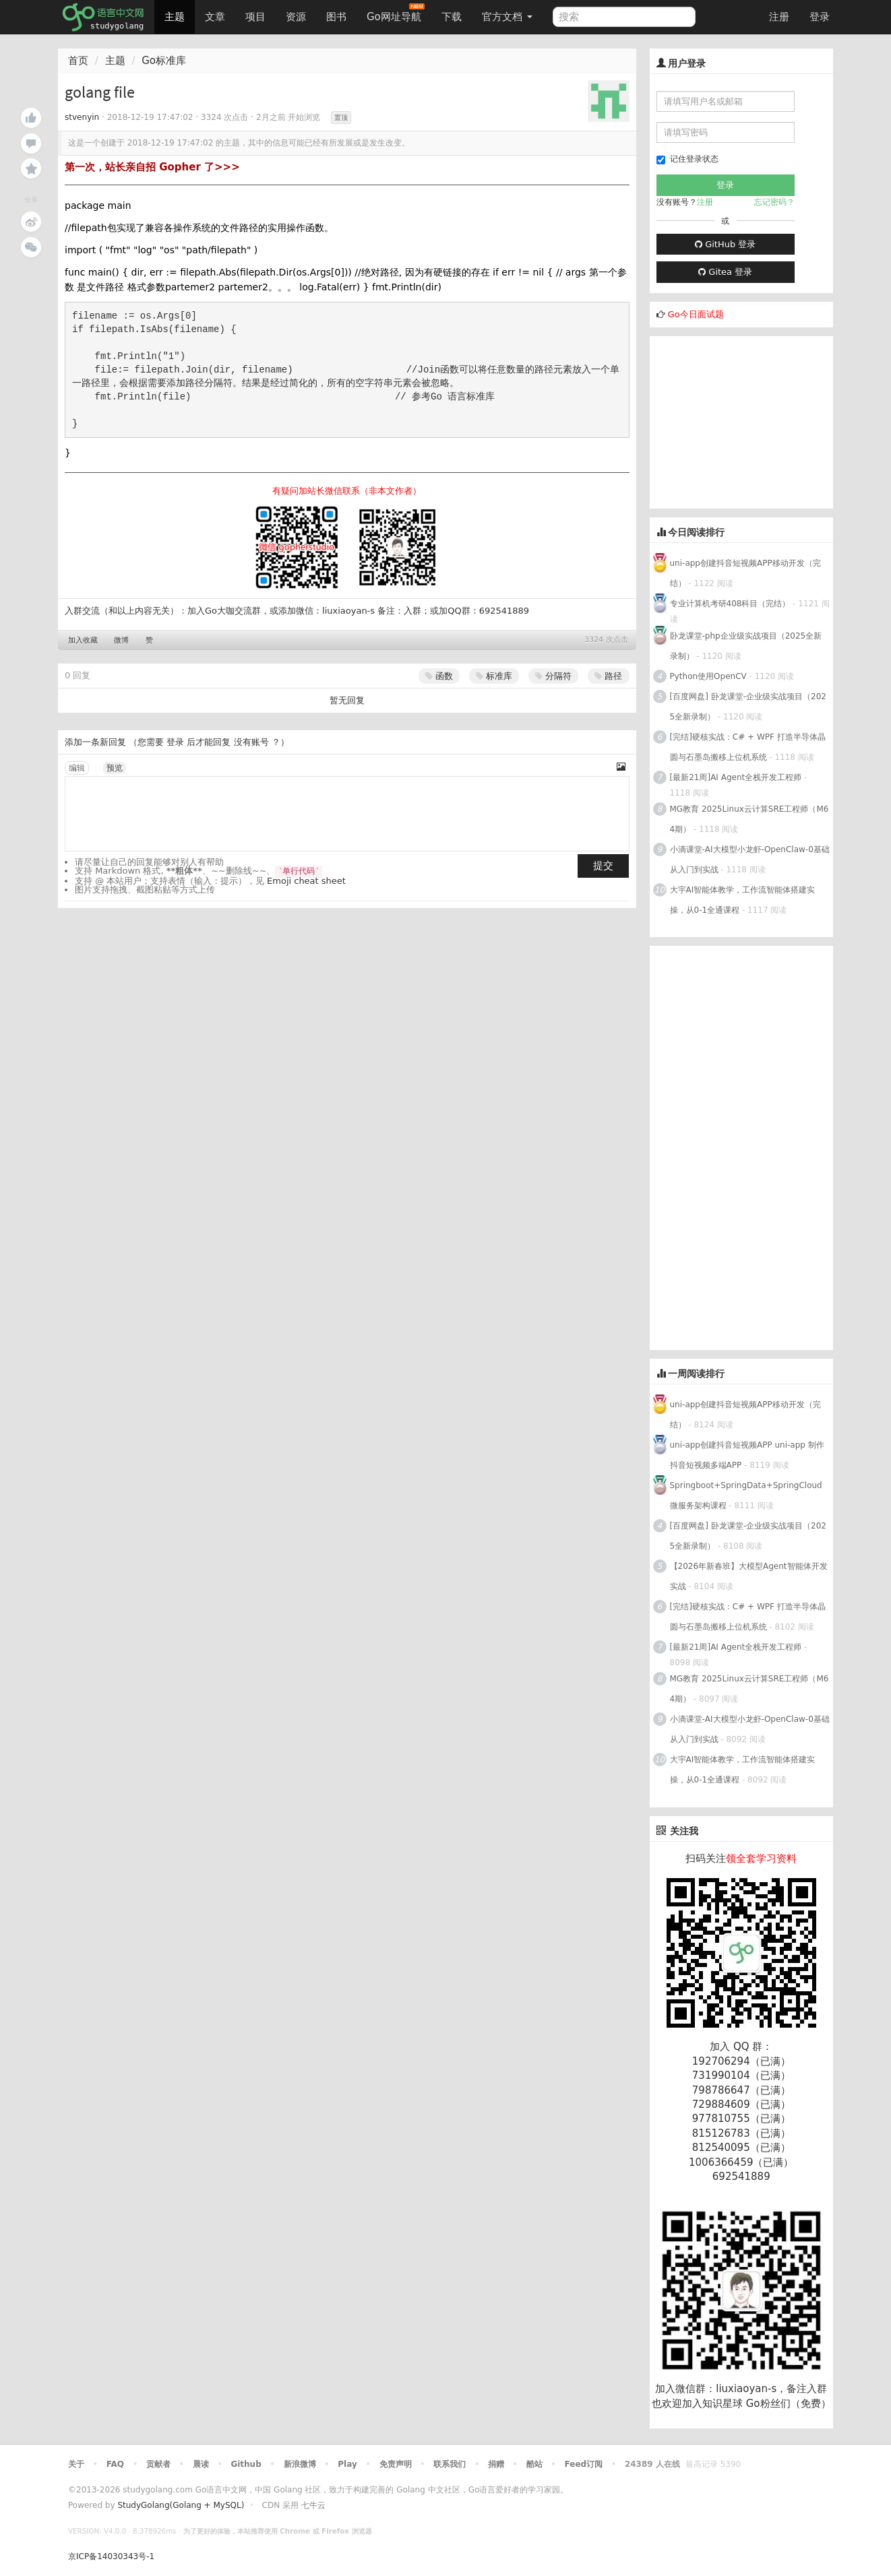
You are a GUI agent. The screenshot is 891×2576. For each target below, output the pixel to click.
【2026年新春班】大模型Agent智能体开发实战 (749, 1576)
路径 (608, 676)
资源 (296, 17)
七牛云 (313, 2505)
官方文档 (507, 17)
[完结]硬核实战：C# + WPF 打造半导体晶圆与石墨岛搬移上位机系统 (748, 747)
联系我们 (449, 2464)
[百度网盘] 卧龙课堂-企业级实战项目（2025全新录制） (748, 706)
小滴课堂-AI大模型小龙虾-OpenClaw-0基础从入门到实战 (750, 859)
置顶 (341, 117)
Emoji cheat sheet (306, 881)
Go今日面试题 (696, 314)
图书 (336, 17)
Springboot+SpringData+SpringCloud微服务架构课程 (746, 1495)
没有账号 (251, 742)
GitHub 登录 (725, 244)
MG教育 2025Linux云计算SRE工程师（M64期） (749, 819)
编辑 (77, 768)
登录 (819, 17)
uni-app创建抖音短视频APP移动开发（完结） (745, 573)
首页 (78, 61)
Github (246, 2464)
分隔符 (553, 676)
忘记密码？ (774, 202)
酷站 (534, 2464)
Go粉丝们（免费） (788, 2403)
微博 (121, 640)
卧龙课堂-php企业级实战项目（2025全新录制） (746, 646)
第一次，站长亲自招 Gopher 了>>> (152, 167)
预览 (114, 768)
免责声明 (395, 2464)
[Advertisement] (751, 420)
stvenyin (82, 117)
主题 (174, 17)
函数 (439, 676)
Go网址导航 (396, 13)
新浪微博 (300, 2464)
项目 (255, 17)
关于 (76, 2464)
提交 (603, 866)
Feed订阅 (584, 2464)
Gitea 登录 (725, 272)
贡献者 (158, 2464)
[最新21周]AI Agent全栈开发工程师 (736, 777)
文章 (215, 17)
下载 (451, 17)
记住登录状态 (687, 159)
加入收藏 (83, 640)
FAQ (115, 2464)
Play (347, 2464)
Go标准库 (164, 61)
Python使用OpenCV (708, 676)
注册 (779, 17)
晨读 (201, 2464)
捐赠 (496, 2464)
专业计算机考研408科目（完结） (730, 603)
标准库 (494, 676)
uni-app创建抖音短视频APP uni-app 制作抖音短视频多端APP (747, 1455)
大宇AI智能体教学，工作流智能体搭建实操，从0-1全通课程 (743, 900)
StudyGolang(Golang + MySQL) (180, 2505)
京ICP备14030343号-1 (111, 2556)
